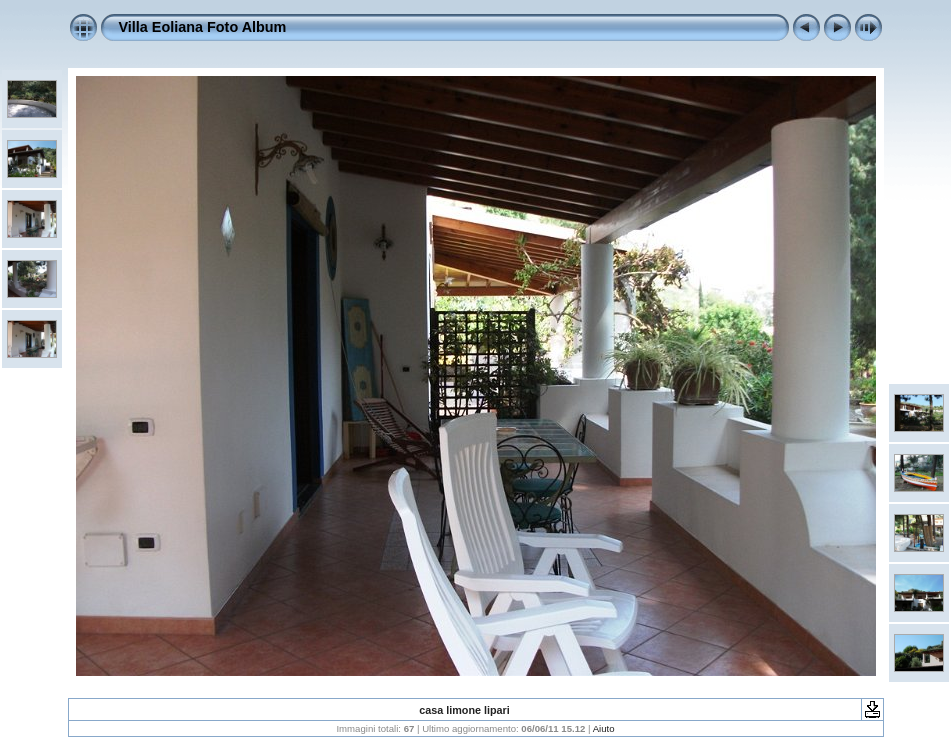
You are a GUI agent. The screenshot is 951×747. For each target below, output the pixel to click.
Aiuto (604, 728)
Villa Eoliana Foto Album (203, 27)
